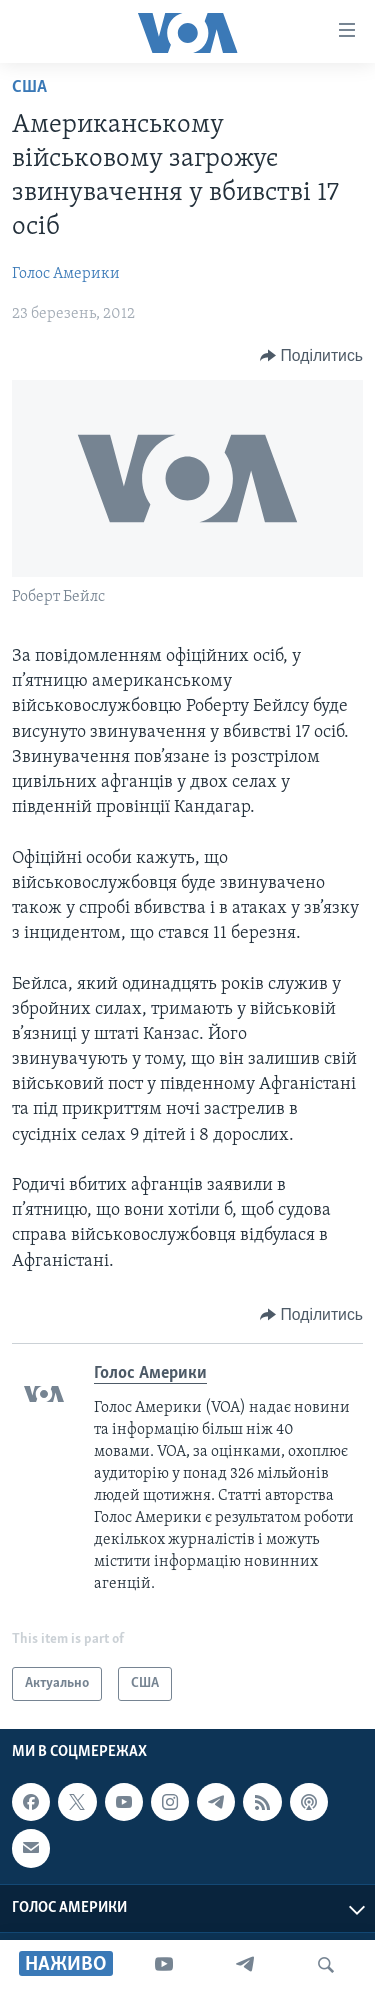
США (29, 87)
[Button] (311, 356)
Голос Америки (66, 274)
